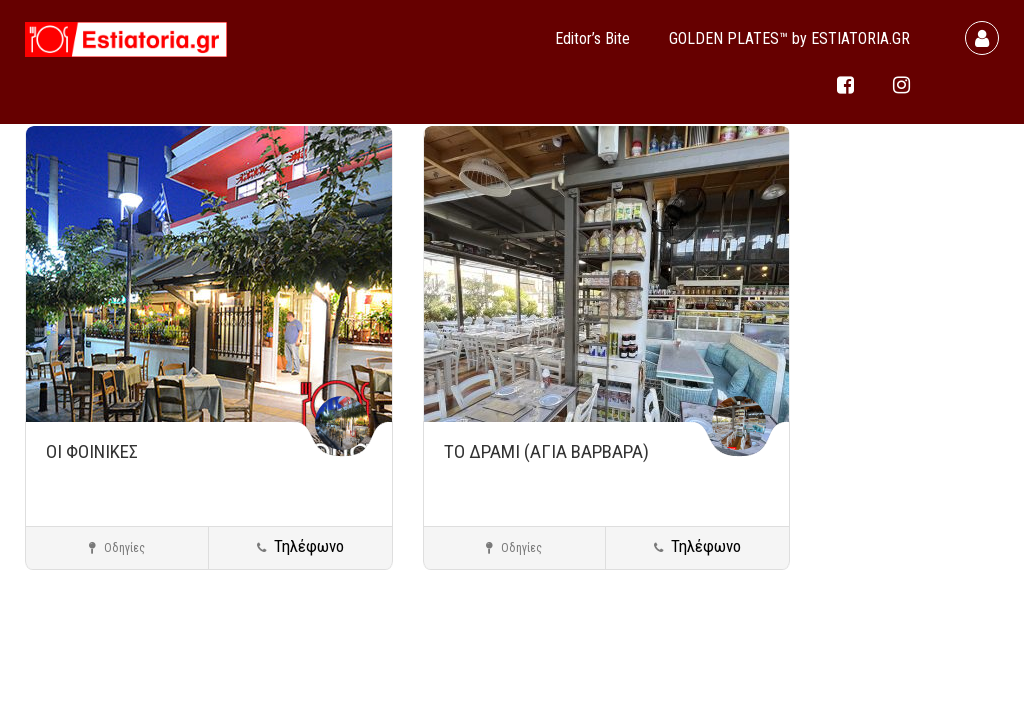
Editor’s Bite (592, 38)
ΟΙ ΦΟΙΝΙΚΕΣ (92, 451)
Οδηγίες (117, 548)
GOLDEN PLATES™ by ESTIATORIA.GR (789, 38)
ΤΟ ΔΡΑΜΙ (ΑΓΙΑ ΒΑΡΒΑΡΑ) (546, 451)
